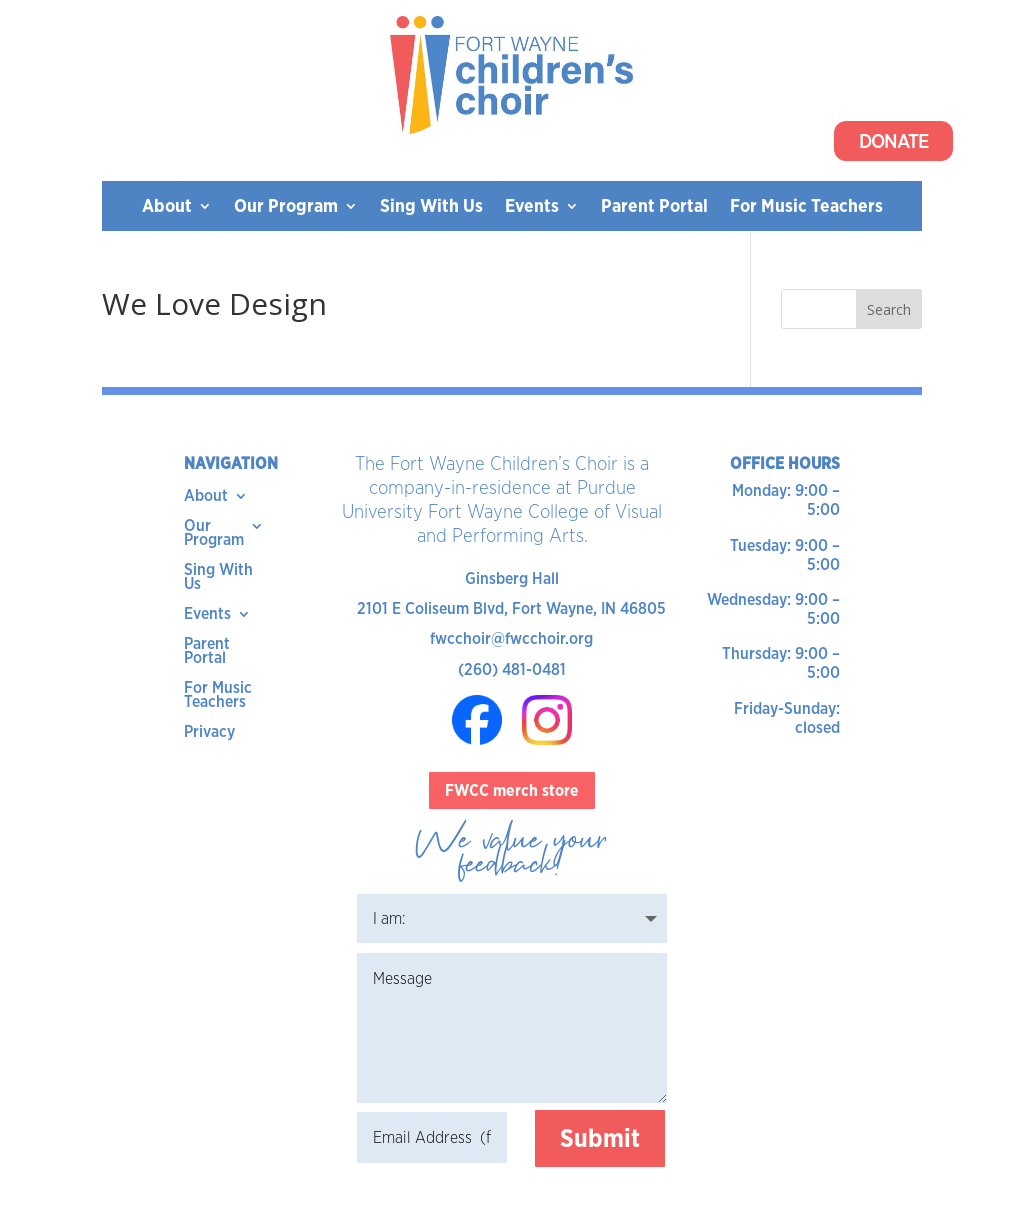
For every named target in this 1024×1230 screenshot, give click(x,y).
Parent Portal (654, 207)
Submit (600, 1138)
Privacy (209, 733)
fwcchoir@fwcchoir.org (511, 638)
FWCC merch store (512, 790)
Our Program (286, 207)
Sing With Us (431, 207)
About (167, 207)
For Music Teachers (806, 207)
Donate (893, 141)
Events (532, 207)
